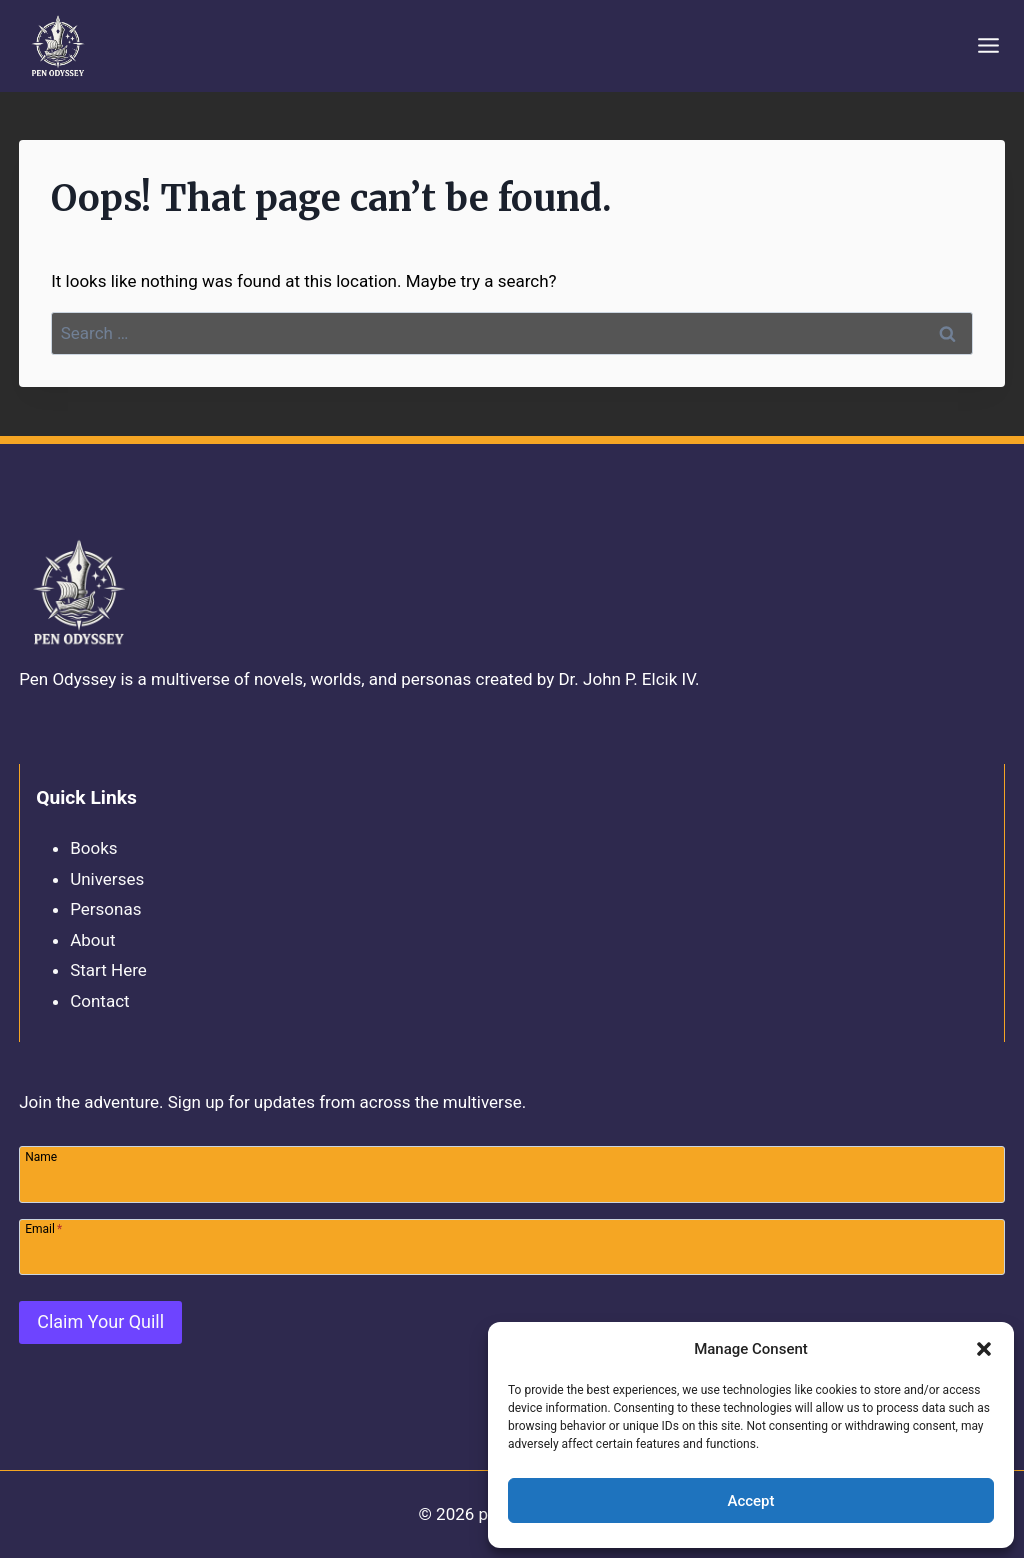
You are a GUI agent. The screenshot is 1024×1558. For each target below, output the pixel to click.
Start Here (108, 970)
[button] (984, 1349)
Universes (107, 879)
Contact (99, 1001)
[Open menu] (988, 46)
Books (93, 848)
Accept (750, 1501)
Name (41, 1156)
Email (43, 1228)
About (92, 940)
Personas (105, 909)
